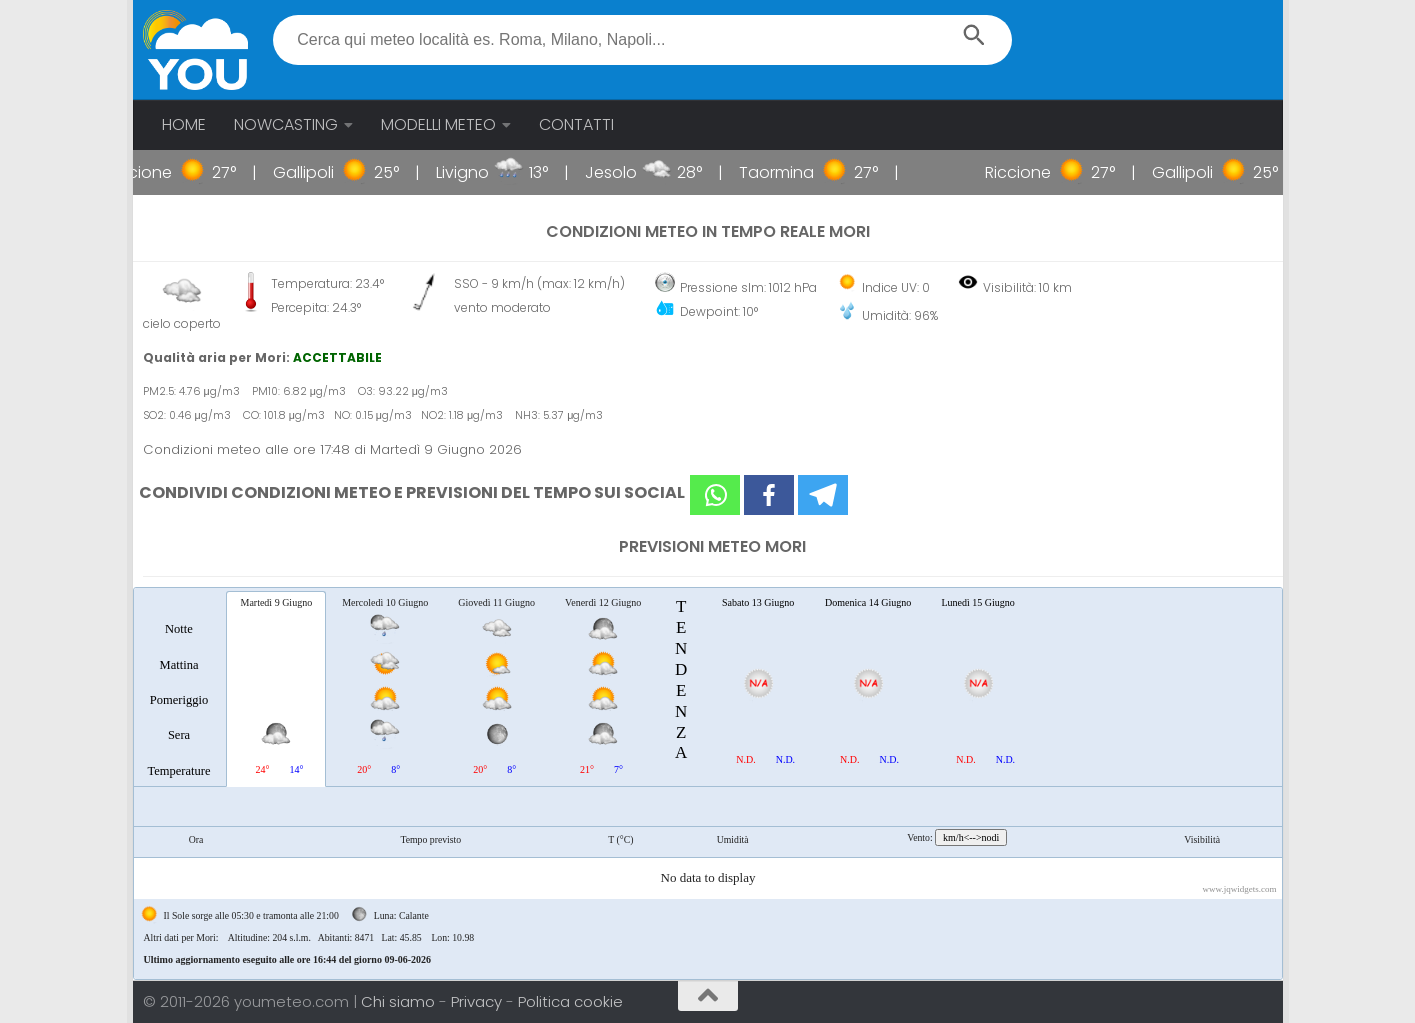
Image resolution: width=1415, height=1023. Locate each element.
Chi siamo (400, 1001)
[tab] (179, 688)
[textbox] (642, 40)
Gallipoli (328, 172)
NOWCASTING (286, 124)
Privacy (478, 1001)
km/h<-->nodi (971, 837)
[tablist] (708, 783)
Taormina (801, 172)
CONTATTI (576, 124)
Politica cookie (570, 1001)
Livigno (487, 172)
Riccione (164, 172)
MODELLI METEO (438, 124)
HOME (184, 124)
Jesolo (636, 172)
